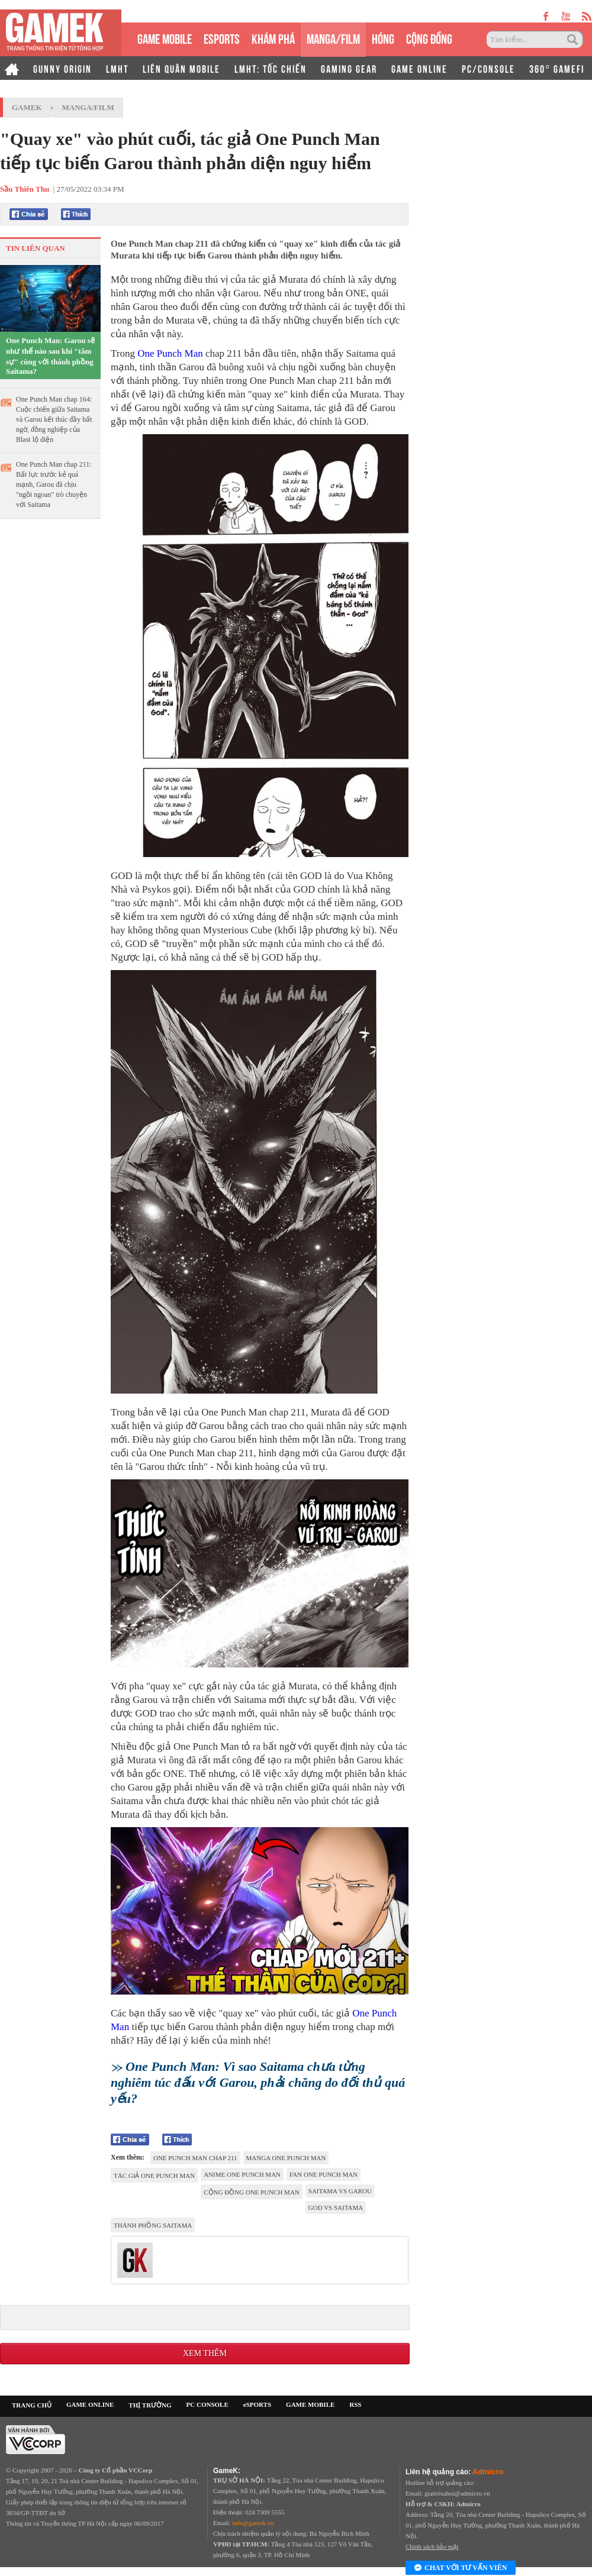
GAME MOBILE (164, 37)
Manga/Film (88, 107)
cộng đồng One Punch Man (252, 2192)
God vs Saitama (335, 2207)
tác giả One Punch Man (154, 2175)
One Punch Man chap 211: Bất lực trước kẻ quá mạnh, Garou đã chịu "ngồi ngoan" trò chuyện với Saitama (54, 484)
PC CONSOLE (207, 2404)
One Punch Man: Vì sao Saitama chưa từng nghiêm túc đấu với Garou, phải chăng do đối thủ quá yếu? (258, 2082)
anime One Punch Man (242, 2174)
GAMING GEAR (349, 68)
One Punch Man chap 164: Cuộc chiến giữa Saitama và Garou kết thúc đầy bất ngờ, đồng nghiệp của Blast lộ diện (54, 419)
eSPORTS (222, 37)
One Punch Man (169, 353)
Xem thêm (205, 2353)
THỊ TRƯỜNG (149, 2405)
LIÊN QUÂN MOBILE (181, 68)
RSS (355, 2404)
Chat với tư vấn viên (460, 2568)
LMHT (117, 68)
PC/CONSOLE (488, 68)
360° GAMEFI (556, 68)
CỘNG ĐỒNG (429, 37)
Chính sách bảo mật (432, 2546)
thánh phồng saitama (153, 2225)
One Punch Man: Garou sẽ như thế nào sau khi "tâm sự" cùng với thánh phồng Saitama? (50, 356)
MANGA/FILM (333, 37)
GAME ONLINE (419, 68)
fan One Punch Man (323, 2174)
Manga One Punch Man (286, 2157)
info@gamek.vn (253, 2522)
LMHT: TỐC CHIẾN (270, 68)
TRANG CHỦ (32, 2405)
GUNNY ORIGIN (62, 68)
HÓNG (383, 37)
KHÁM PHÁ (273, 37)
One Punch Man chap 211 (195, 2157)
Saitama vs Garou (340, 2190)
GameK (27, 107)
